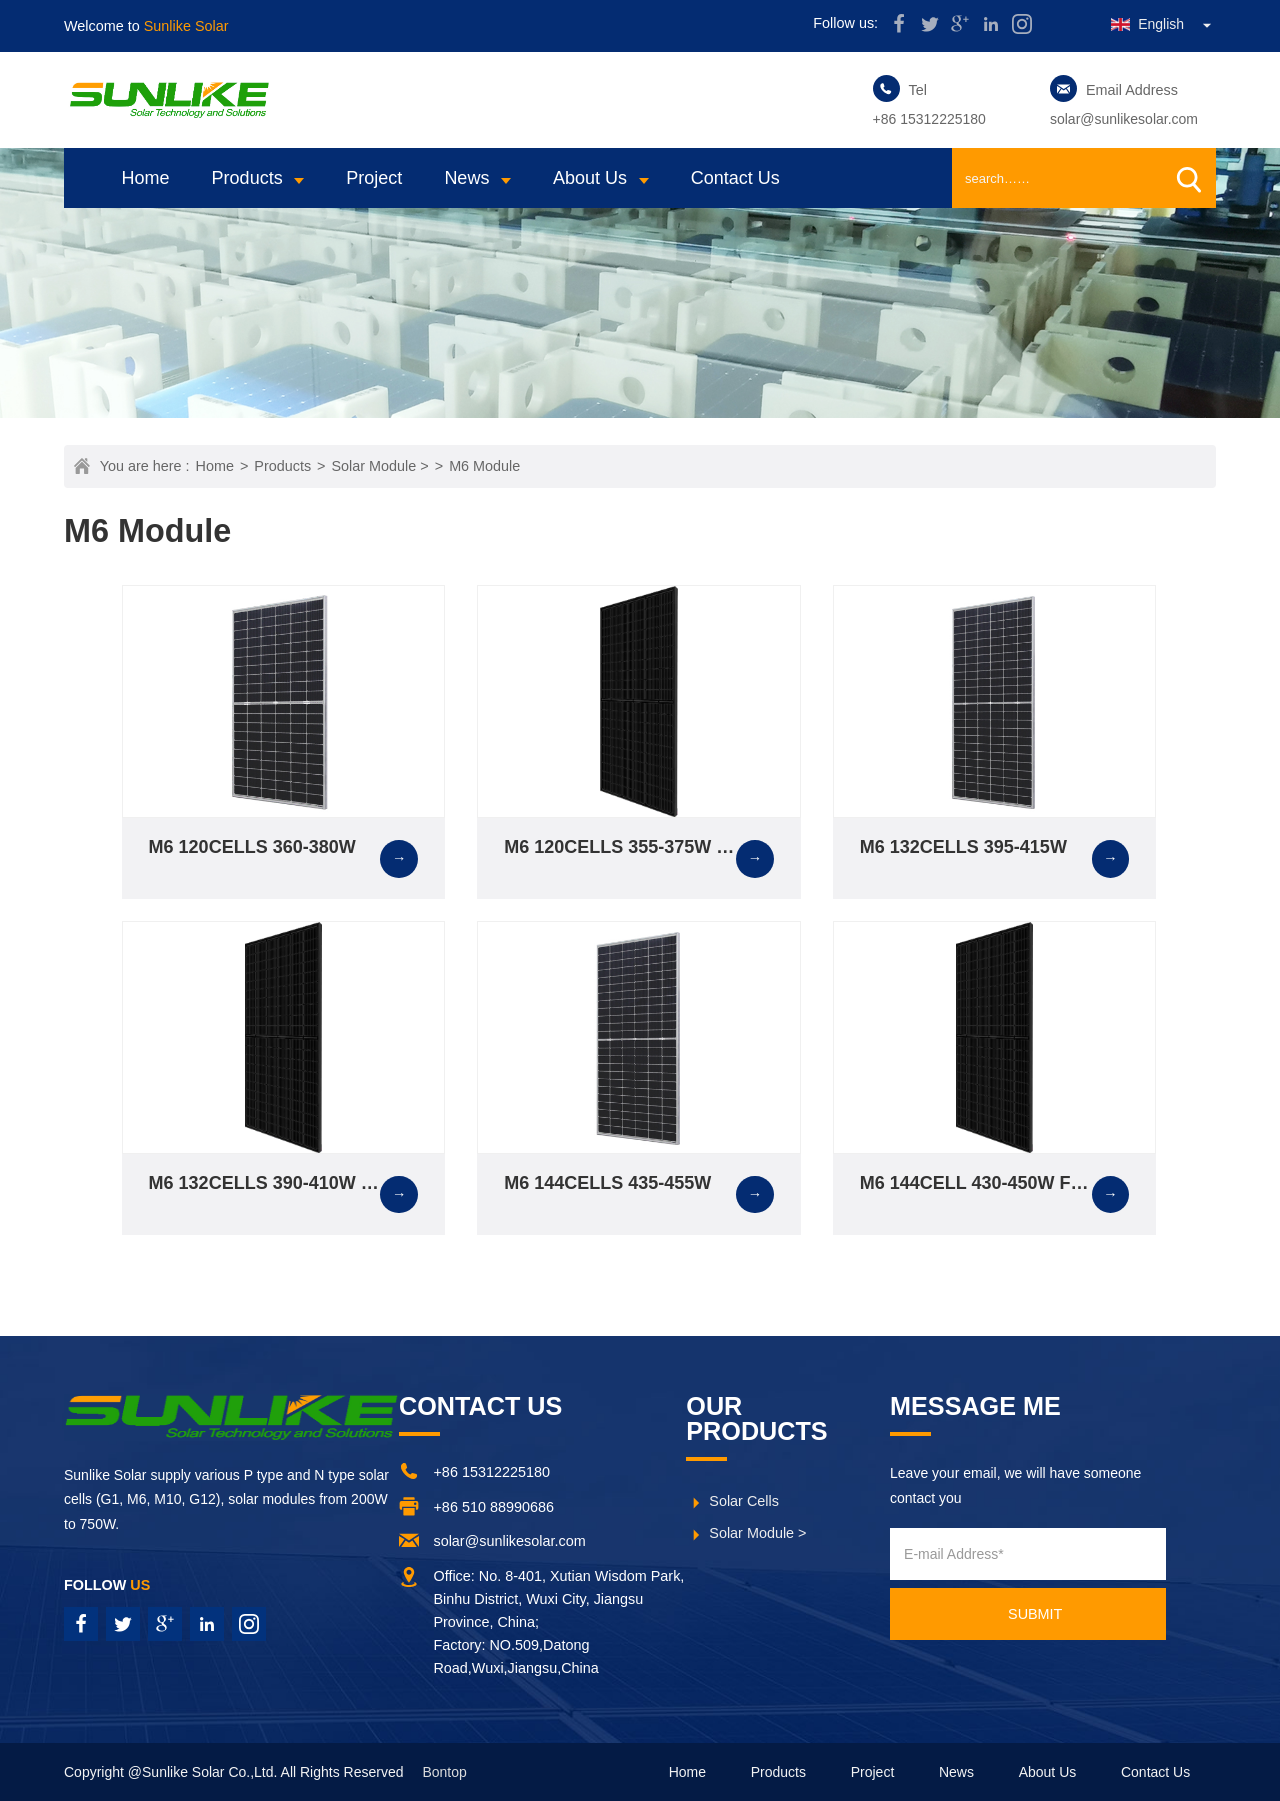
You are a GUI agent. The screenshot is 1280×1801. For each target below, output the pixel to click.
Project (374, 178)
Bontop (444, 1772)
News (466, 178)
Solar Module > (380, 466)
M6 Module (484, 466)
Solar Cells (744, 1501)
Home (146, 178)
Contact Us (735, 178)
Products (247, 178)
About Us (590, 178)
